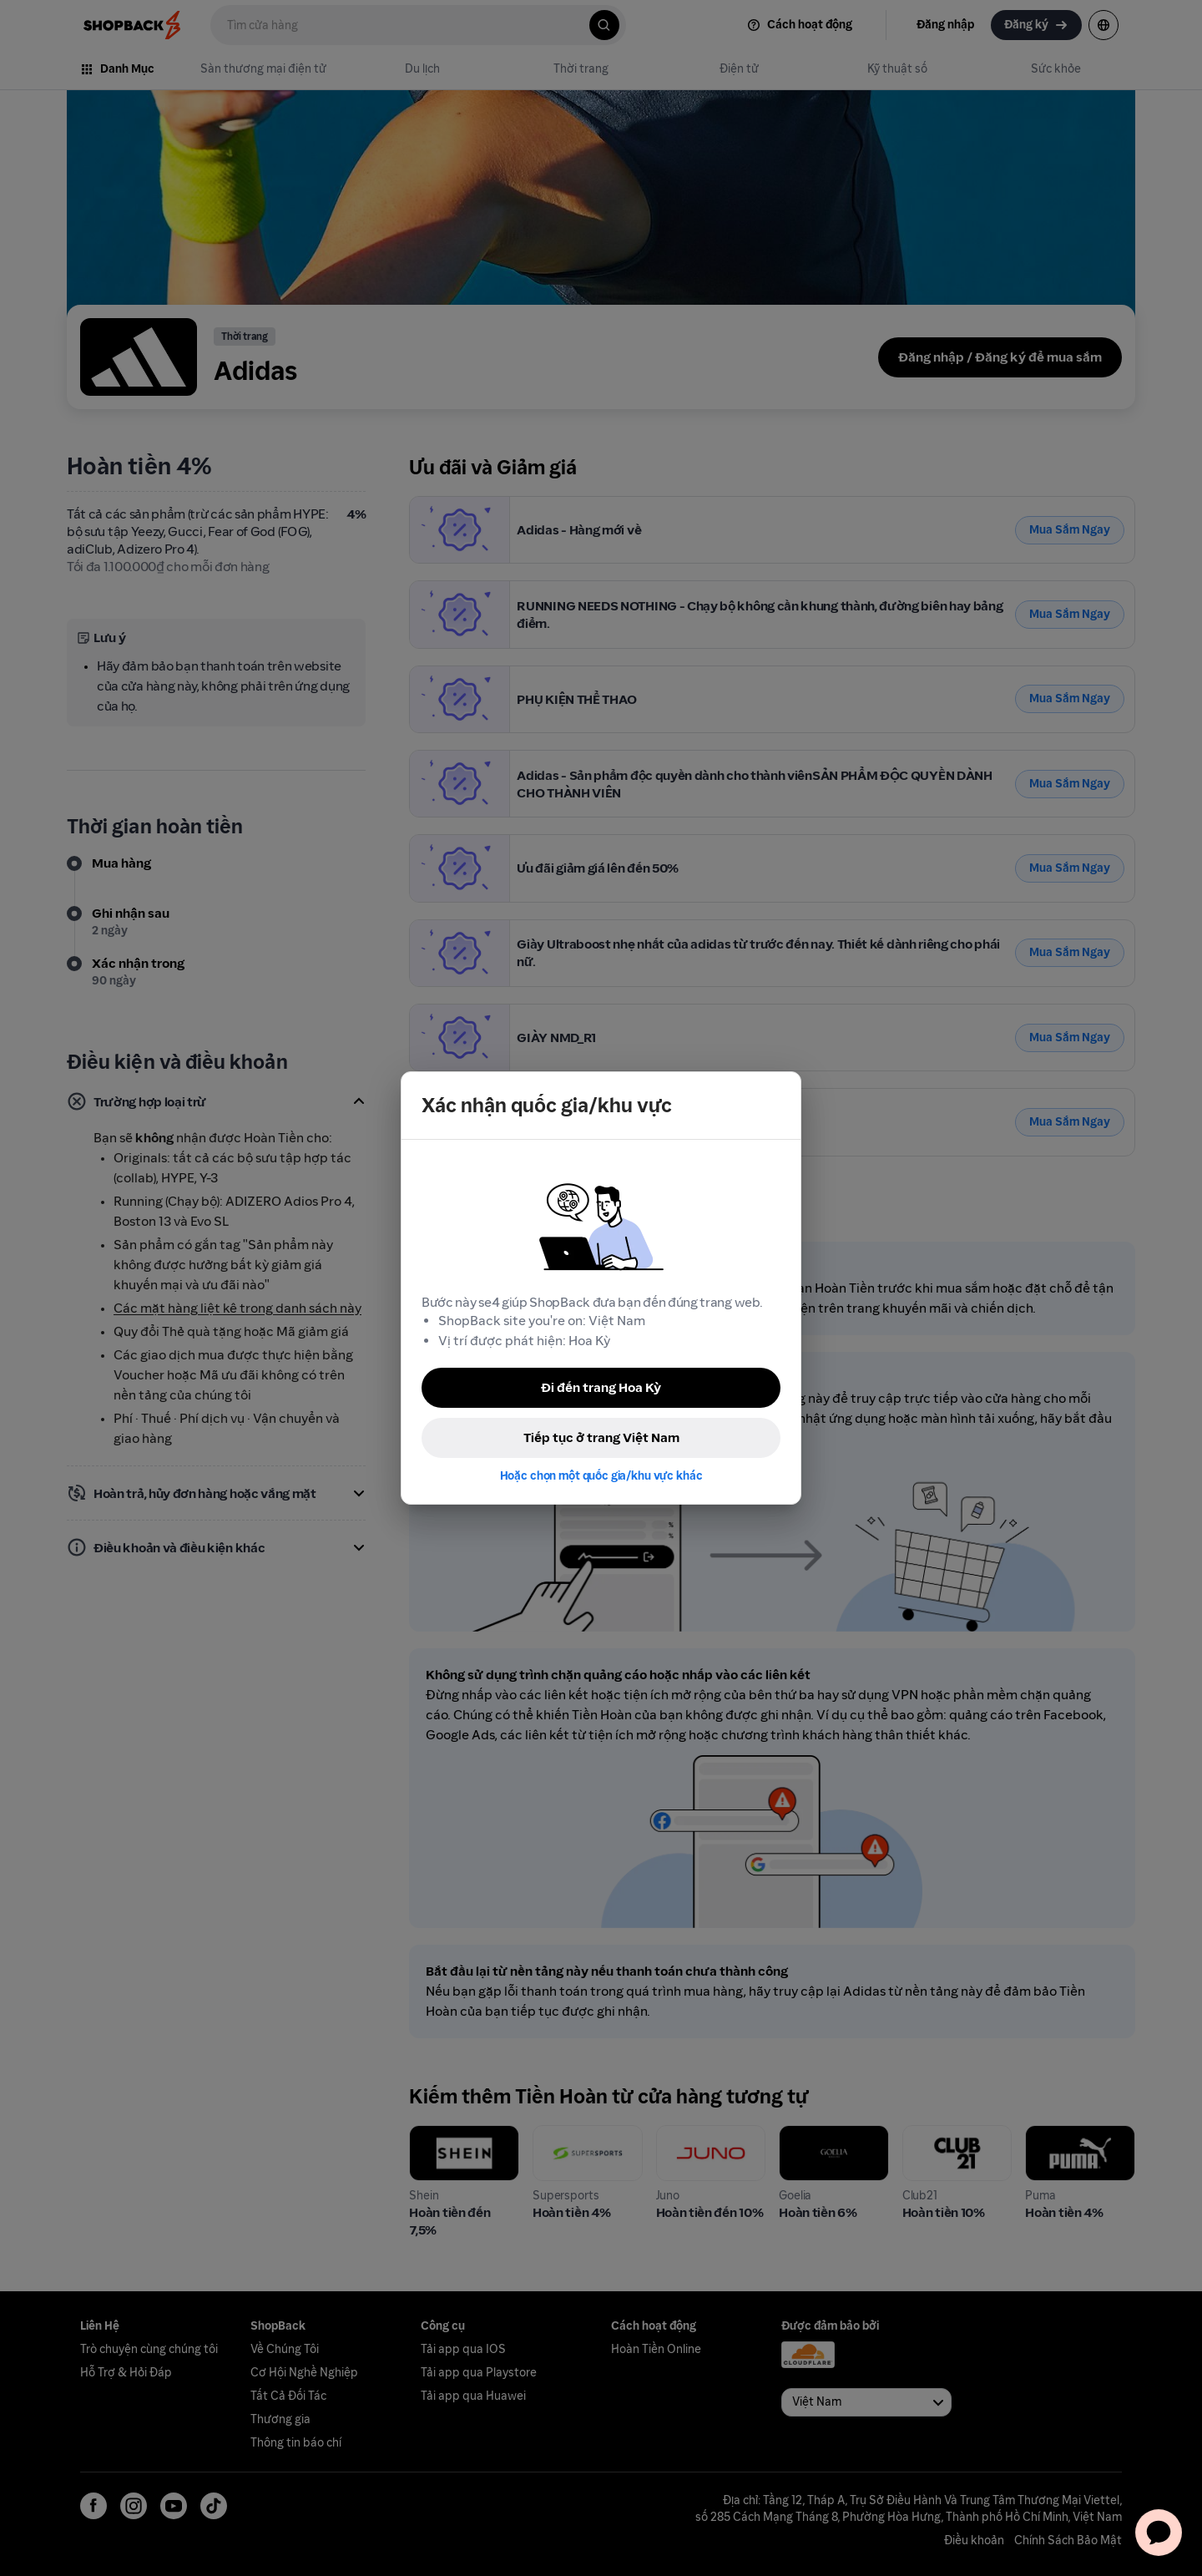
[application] (1158, 2532)
